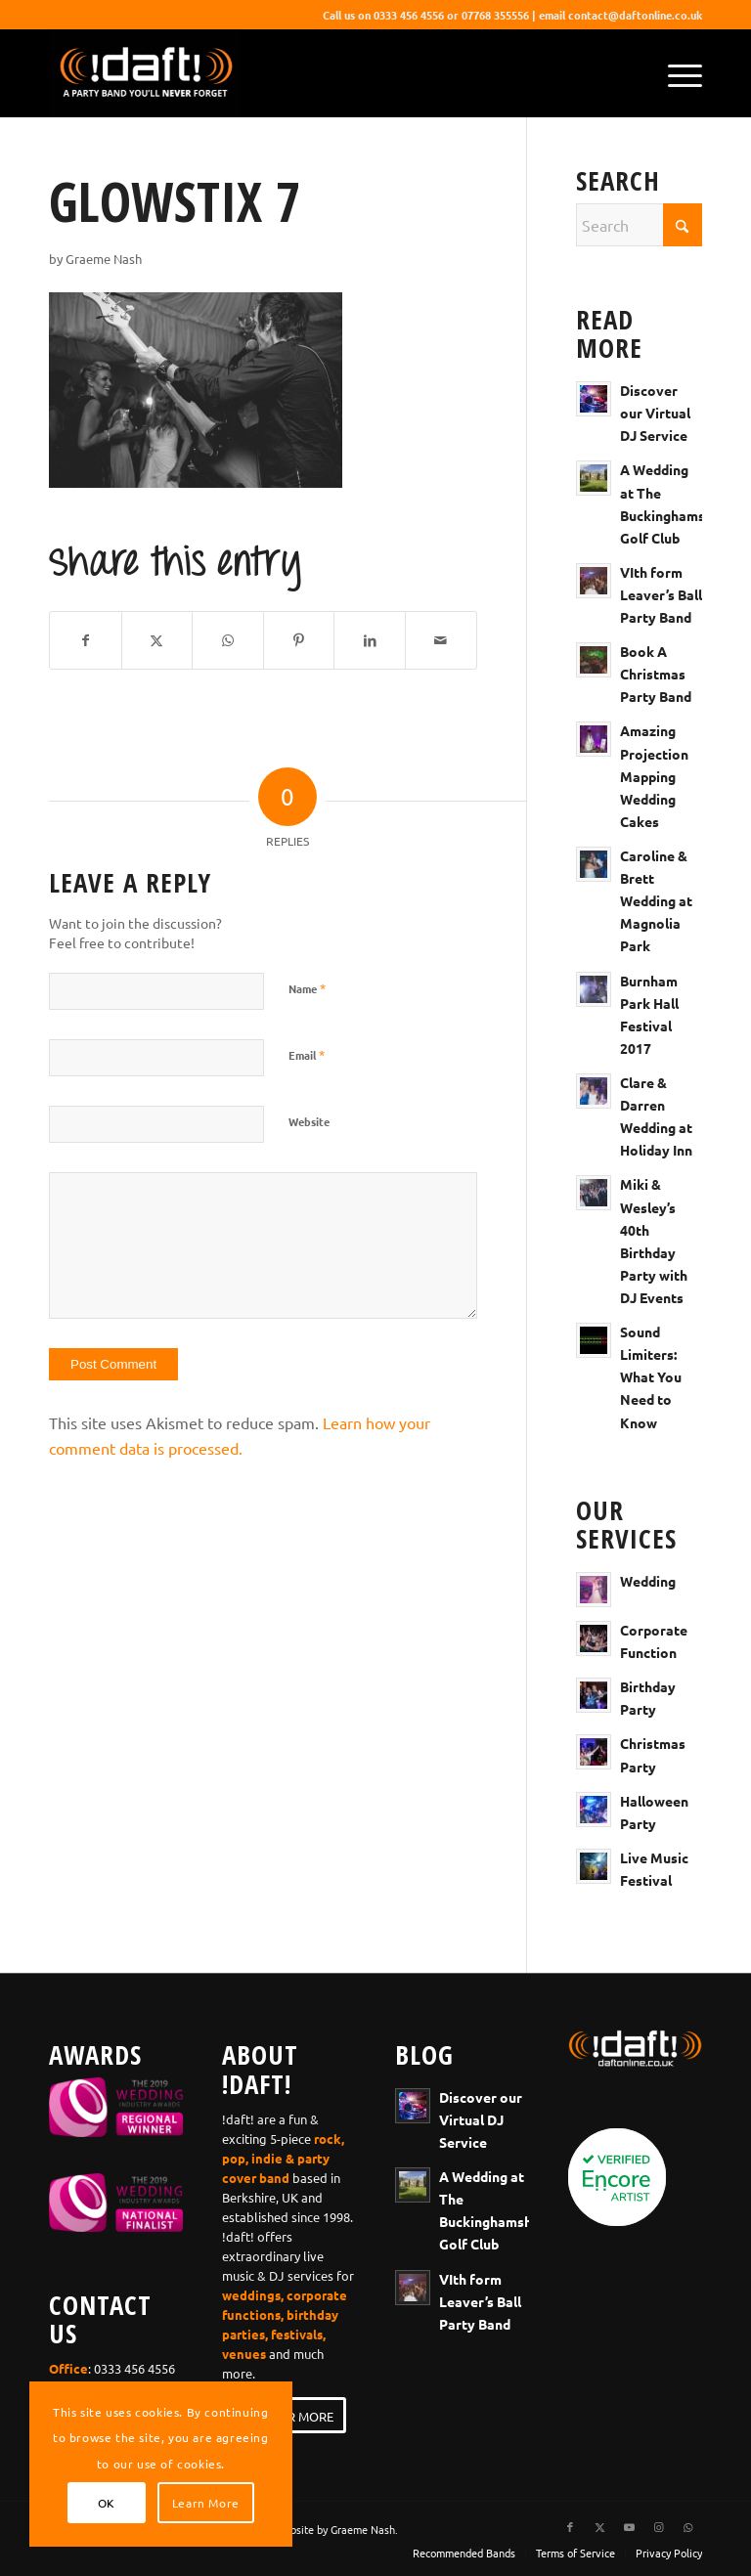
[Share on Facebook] (85, 640)
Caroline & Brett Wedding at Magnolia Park (656, 900)
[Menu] (675, 73)
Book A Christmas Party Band (655, 673)
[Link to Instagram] (658, 2526)
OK (106, 2503)
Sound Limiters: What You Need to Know (651, 1376)
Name (307, 988)
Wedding (648, 1581)
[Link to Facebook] (570, 2526)
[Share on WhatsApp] (228, 640)
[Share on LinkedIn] (369, 640)
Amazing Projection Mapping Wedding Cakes (654, 775)
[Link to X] (599, 2526)
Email (306, 1054)
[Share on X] (157, 640)
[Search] (639, 224)
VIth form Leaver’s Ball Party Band (661, 594)
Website (309, 1121)
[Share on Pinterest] (299, 640)
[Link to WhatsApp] (687, 2526)
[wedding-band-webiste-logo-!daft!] (145, 73)
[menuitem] (675, 73)
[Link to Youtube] (628, 2526)
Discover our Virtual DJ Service (655, 412)
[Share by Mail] (441, 640)
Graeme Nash (104, 258)
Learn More (206, 2503)
